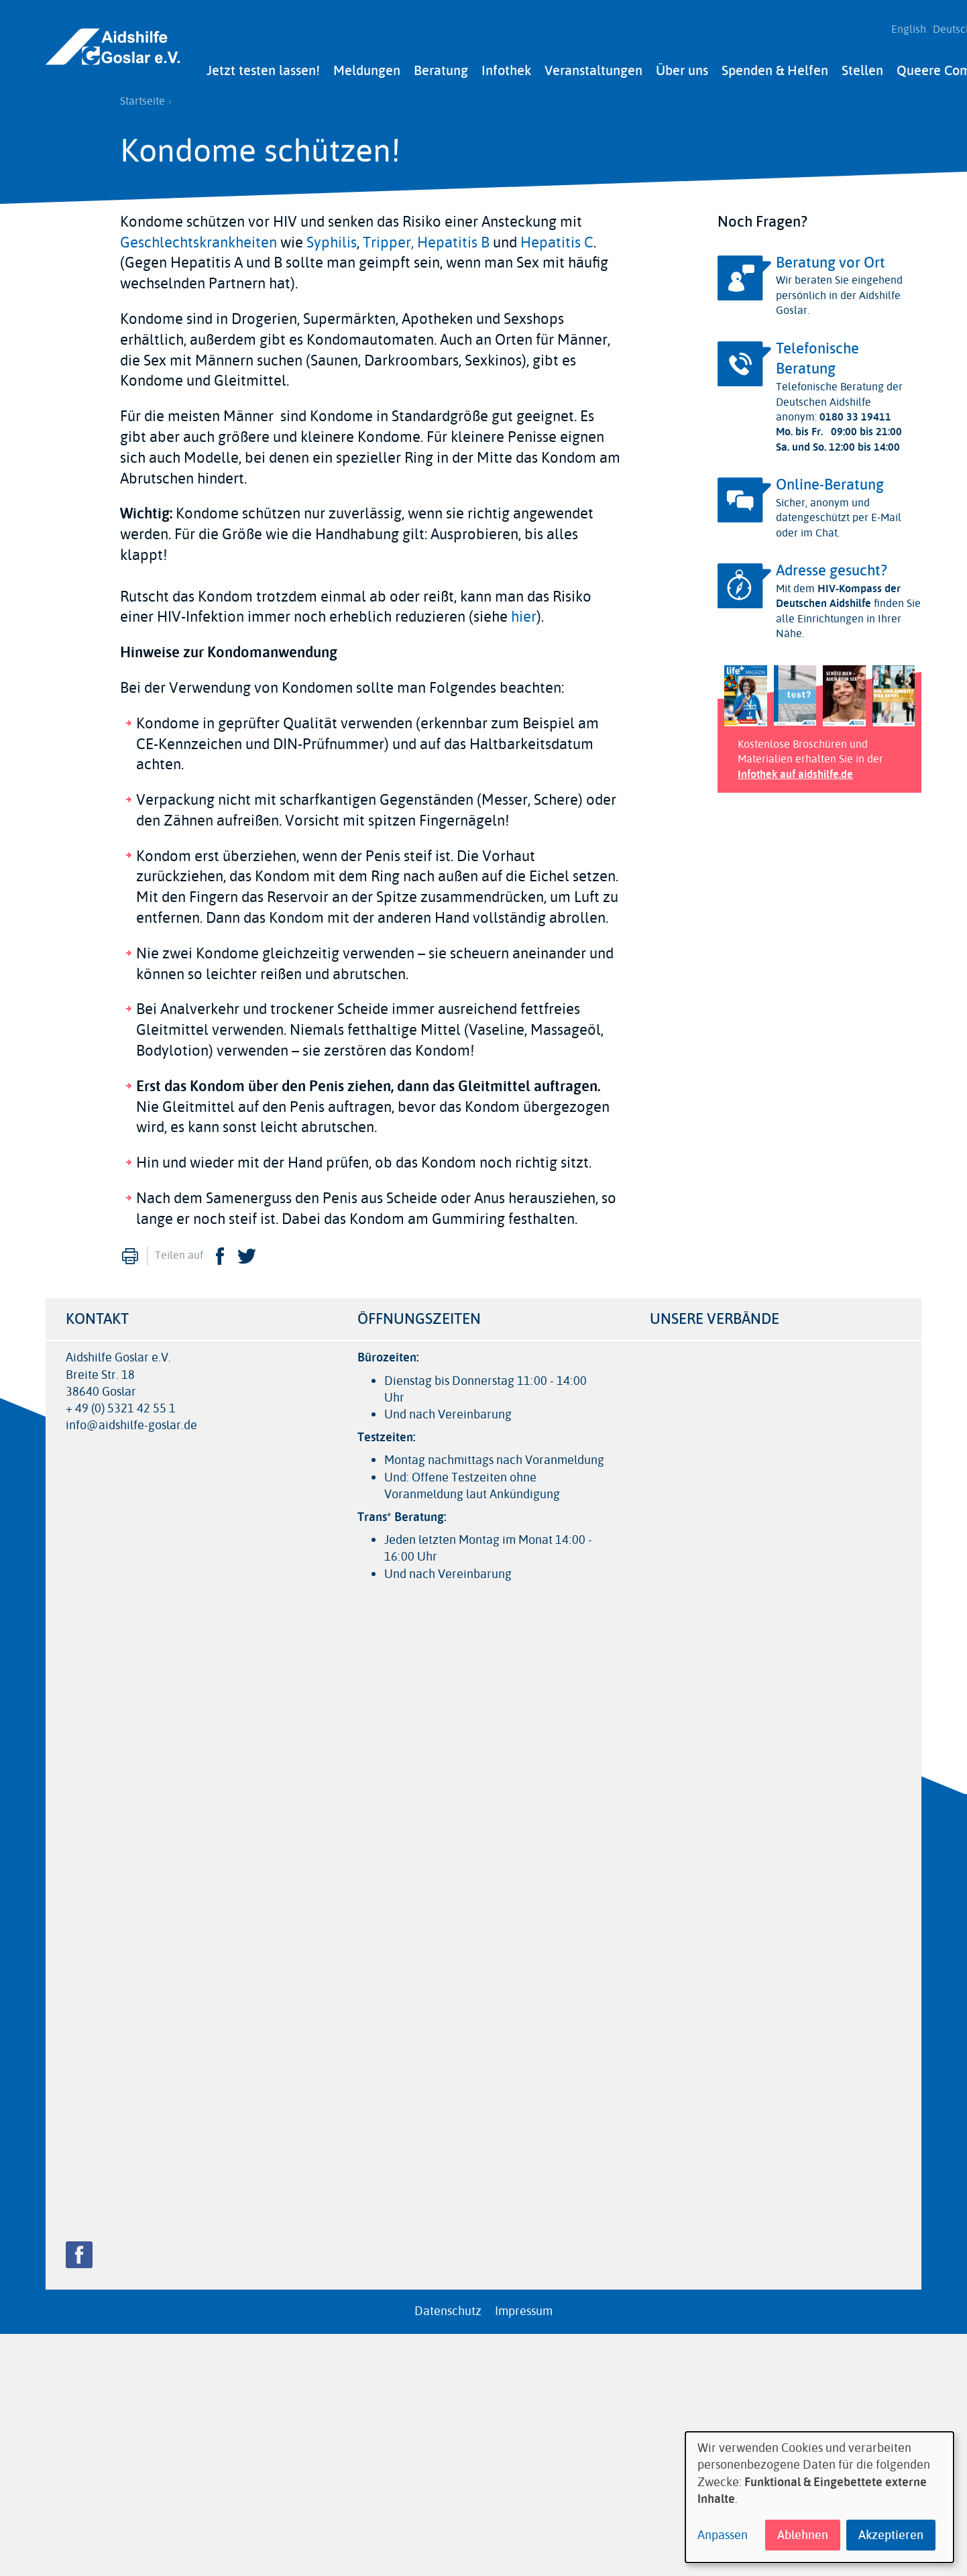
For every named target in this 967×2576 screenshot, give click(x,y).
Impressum (524, 2306)
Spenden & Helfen (775, 65)
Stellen (862, 65)
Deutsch (946, 27)
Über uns (682, 65)
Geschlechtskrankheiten (198, 237)
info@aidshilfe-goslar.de (131, 1420)
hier (523, 612)
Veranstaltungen (593, 65)
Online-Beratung (830, 479)
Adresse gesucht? (831, 565)
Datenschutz (447, 2306)
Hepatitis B (453, 237)
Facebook (220, 1251)
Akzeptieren (890, 2535)
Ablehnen (802, 2535)
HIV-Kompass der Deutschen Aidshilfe (838, 590)
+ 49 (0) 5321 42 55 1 (121, 1403)
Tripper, (388, 237)
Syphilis (331, 237)
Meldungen (366, 65)
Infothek (506, 65)
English (902, 27)
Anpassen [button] (722, 2535)
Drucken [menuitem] (130, 1251)
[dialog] (819, 2497)
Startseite (142, 96)
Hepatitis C (556, 237)
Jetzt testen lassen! (263, 65)
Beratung (441, 65)
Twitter (247, 1251)
